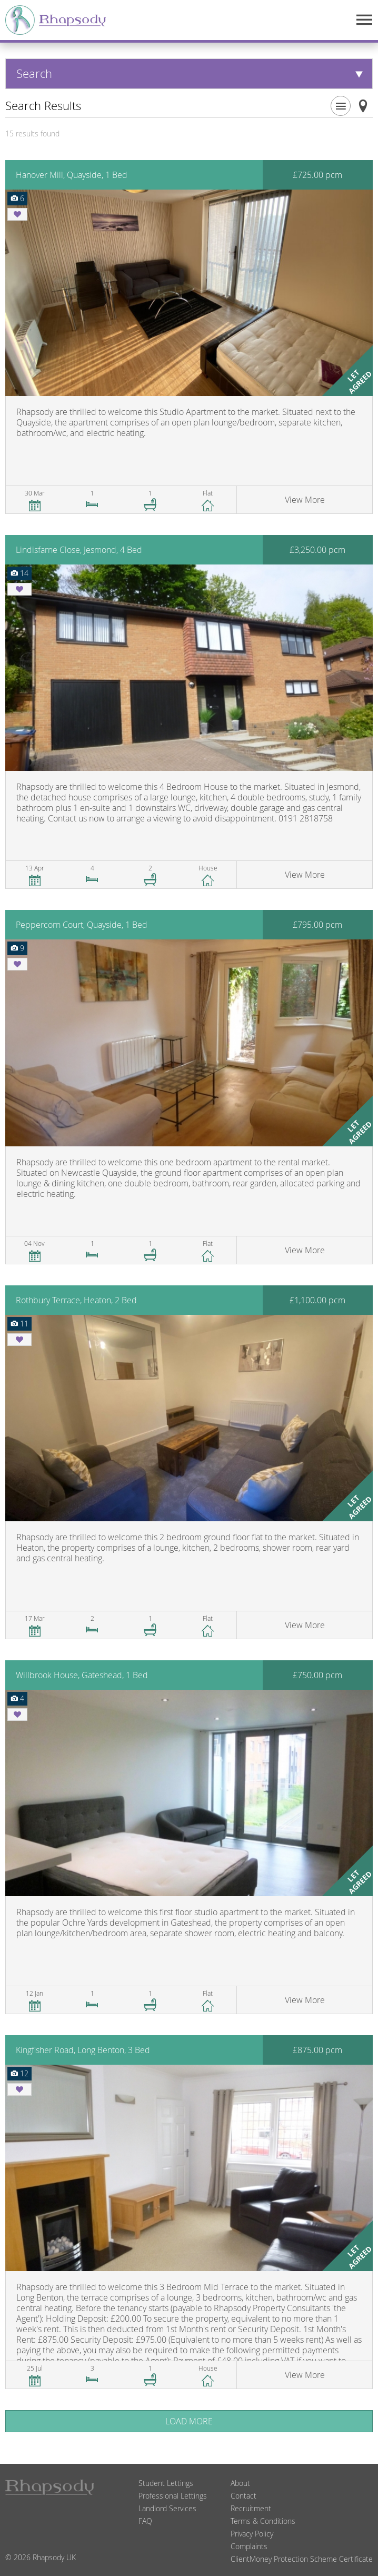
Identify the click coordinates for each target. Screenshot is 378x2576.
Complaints (249, 2546)
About (240, 2483)
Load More (189, 2421)
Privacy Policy (252, 2534)
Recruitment (251, 2508)
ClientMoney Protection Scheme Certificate (302, 2559)
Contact (243, 2496)
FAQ (145, 2521)
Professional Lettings (172, 2496)
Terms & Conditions (263, 2521)
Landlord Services (167, 2508)
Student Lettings (165, 2483)
